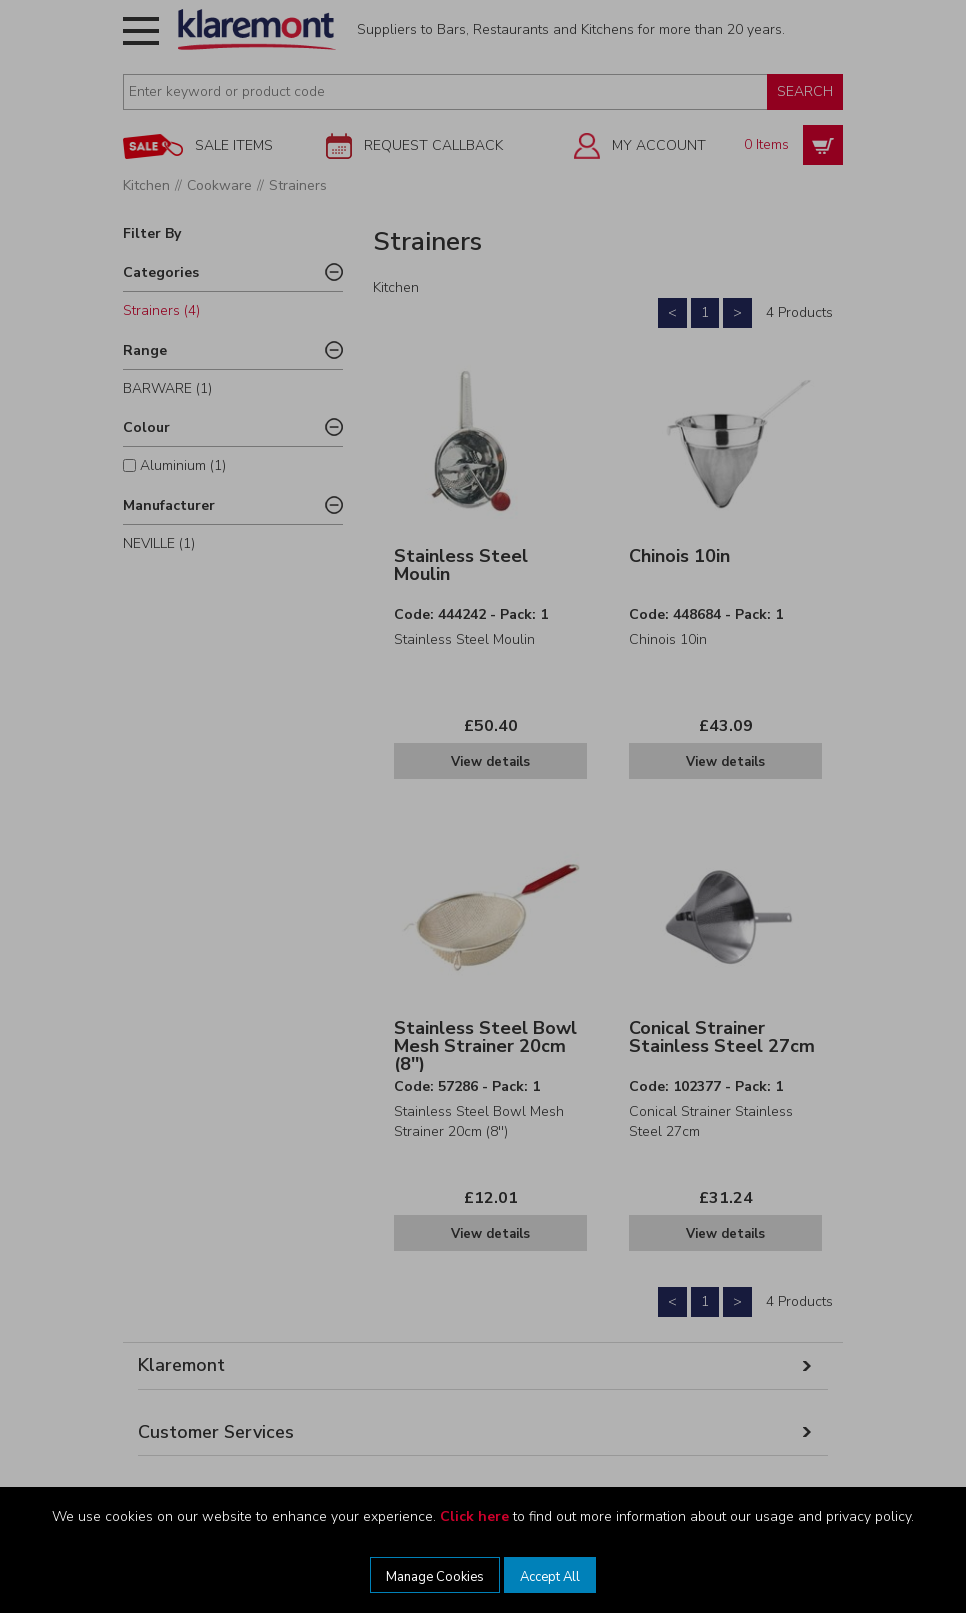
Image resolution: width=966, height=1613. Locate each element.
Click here (474, 1516)
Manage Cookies (435, 1577)
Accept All (550, 1577)
